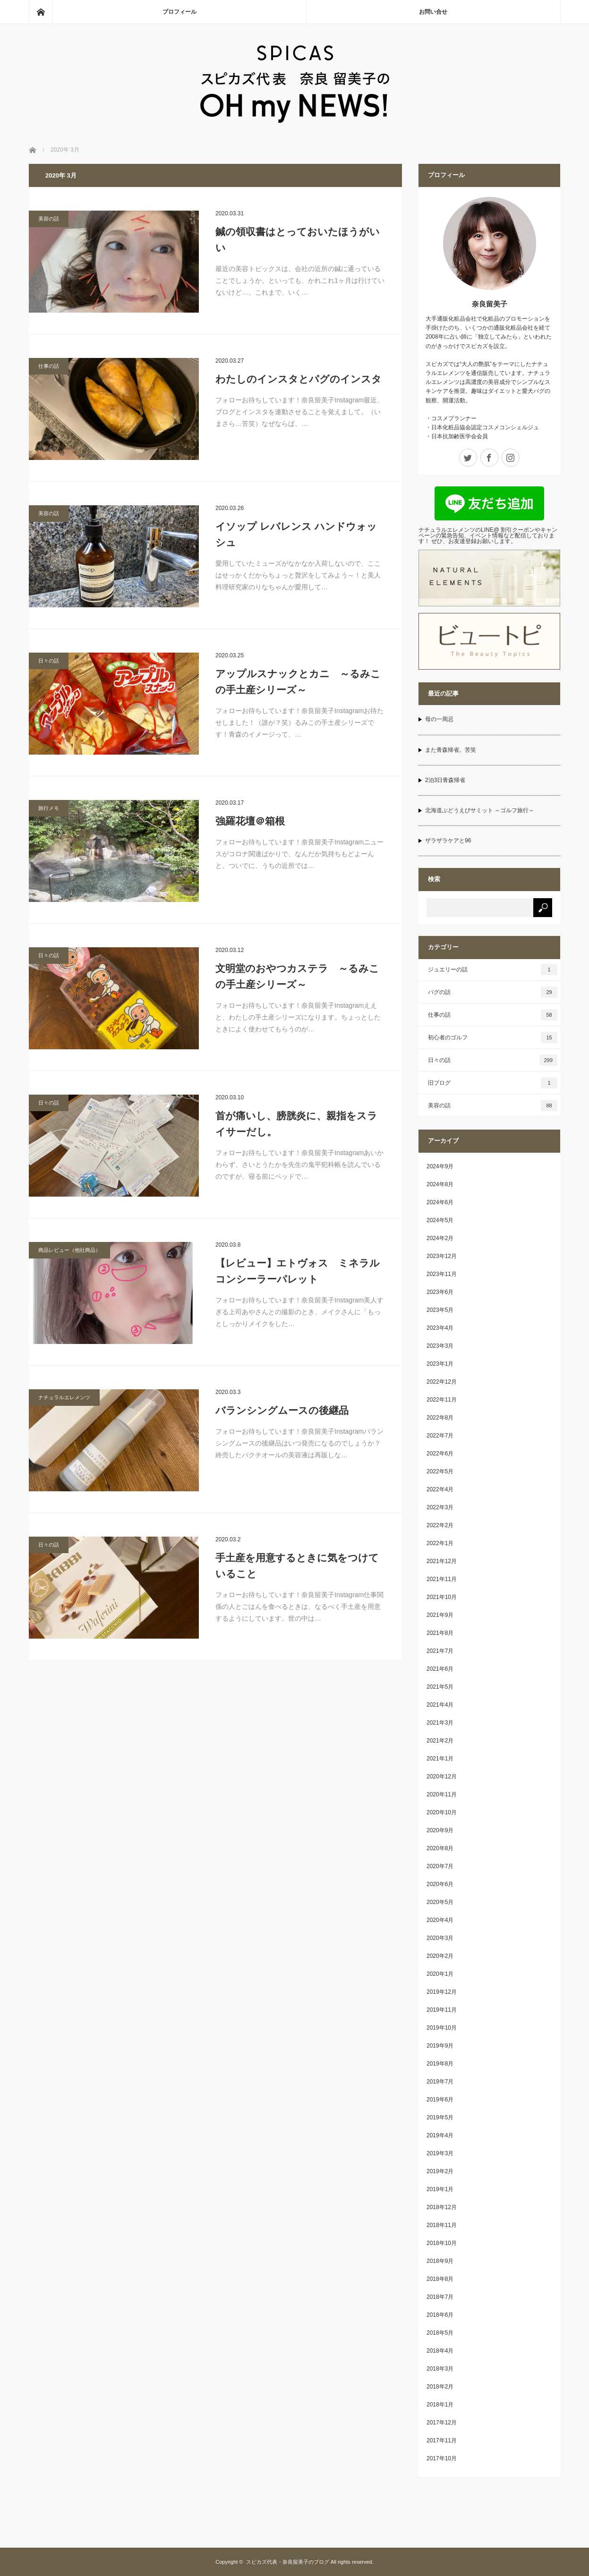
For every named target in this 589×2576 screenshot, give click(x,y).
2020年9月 (440, 1830)
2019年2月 (440, 2171)
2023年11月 (442, 1274)
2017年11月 (442, 2440)
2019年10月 (442, 2027)
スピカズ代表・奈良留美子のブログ (287, 2562)
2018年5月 (440, 2332)
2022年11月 (442, 1399)
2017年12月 (442, 2422)
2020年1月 (440, 1974)
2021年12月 (442, 1561)
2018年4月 (440, 2350)
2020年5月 (440, 1902)
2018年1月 (440, 2404)
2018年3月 (440, 2368)
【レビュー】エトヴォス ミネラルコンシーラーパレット (297, 1271)
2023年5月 (440, 1310)
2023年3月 (440, 1346)
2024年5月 (440, 1220)
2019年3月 (440, 2153)
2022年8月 (440, 1417)
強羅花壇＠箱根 (250, 821)
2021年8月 (440, 1633)
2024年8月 (440, 1184)
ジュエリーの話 (492, 969)
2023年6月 (440, 1292)
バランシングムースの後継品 (282, 1410)
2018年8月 (440, 2279)
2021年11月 (442, 1579)
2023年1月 (440, 1363)
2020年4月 (440, 1920)
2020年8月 (440, 1848)
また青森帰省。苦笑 (450, 750)
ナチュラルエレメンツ (64, 1397)
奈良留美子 (489, 304)
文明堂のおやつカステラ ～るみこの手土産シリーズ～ (297, 976)
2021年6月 (440, 1669)
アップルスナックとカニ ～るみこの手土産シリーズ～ (298, 681)
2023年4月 (440, 1328)
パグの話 (492, 992)
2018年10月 (442, 2243)
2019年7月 (440, 2081)
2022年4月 (440, 1489)
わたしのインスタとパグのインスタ (298, 379)
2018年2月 (440, 2386)
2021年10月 (442, 1597)
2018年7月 (440, 2297)
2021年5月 (440, 1686)
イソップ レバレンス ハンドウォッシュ (296, 534)
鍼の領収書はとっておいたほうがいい (297, 239)
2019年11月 (442, 2009)
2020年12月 (442, 1776)
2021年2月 (440, 1740)
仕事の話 (48, 366)
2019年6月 (440, 2099)
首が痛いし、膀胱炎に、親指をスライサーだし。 (296, 1123)
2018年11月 (442, 2225)
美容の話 (48, 218)
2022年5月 (440, 1471)
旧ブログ (492, 1082)
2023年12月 (442, 1256)
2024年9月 (440, 1166)
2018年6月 (440, 2315)
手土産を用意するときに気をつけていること (297, 1565)
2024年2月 (440, 1238)
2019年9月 (440, 2045)
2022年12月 (442, 1381)
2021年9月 (440, 1615)
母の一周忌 (439, 719)
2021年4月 (440, 1704)
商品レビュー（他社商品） (69, 1250)
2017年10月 (442, 2458)
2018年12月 (442, 2207)
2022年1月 (440, 1543)
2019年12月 (442, 1992)
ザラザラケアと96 (448, 840)
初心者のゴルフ (492, 1037)
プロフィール (179, 12)
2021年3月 (440, 1722)
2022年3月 (440, 1507)
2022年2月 (440, 1525)
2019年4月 (440, 2135)
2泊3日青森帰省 (445, 780)
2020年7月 (440, 1866)
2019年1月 (440, 2189)
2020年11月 (442, 1794)
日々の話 (48, 660)
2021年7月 (440, 1651)
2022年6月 (440, 1453)
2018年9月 (440, 2261)
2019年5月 (440, 2117)
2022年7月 (440, 1435)
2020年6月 (440, 1884)
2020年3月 (440, 1938)
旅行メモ (48, 808)
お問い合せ (433, 12)
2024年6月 (440, 1202)
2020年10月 (442, 1812)
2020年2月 (440, 1956)
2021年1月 (440, 1758)
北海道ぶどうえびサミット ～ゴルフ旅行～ (479, 810)
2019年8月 (440, 2063)
